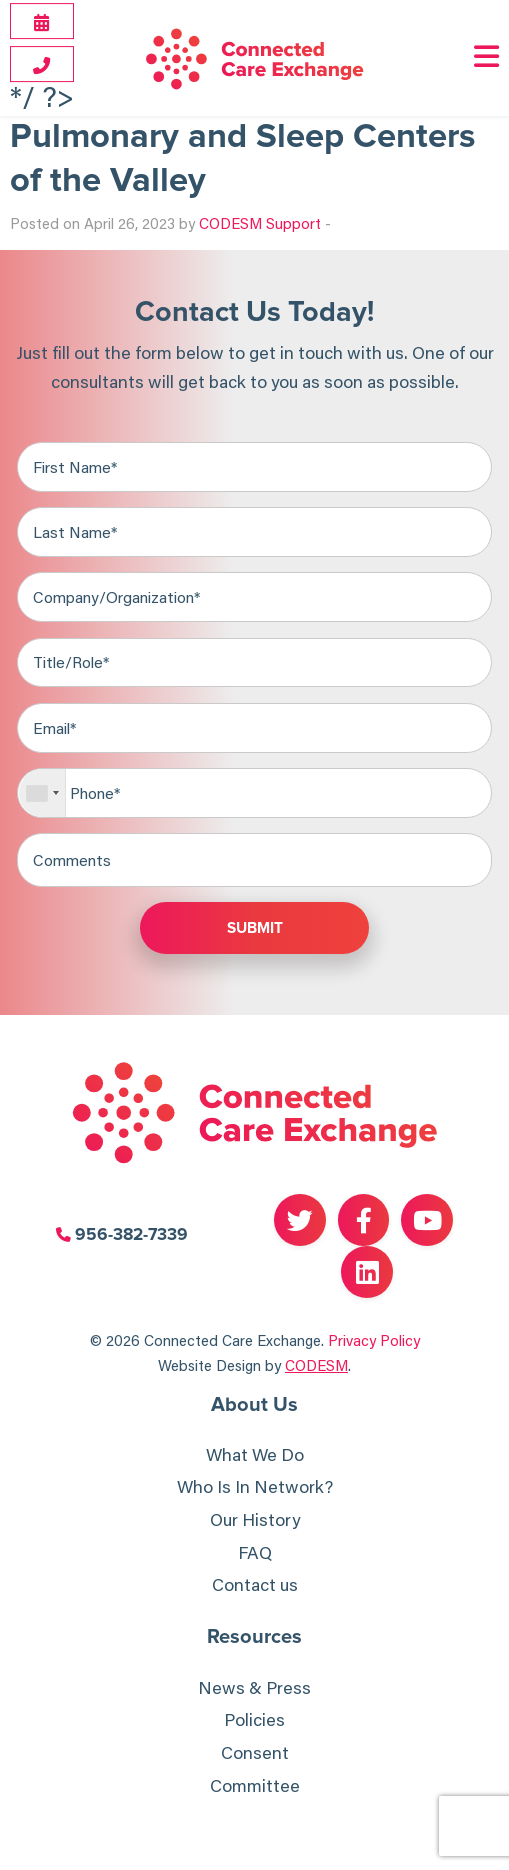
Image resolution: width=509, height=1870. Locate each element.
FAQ (255, 1552)
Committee (255, 1785)
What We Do (255, 1454)
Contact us (255, 1584)
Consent (255, 1752)
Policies (254, 1719)
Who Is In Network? (255, 1486)
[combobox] (42, 793)
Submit (255, 928)
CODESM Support (260, 223)
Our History (255, 1519)
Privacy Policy (374, 1340)
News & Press (254, 1687)
